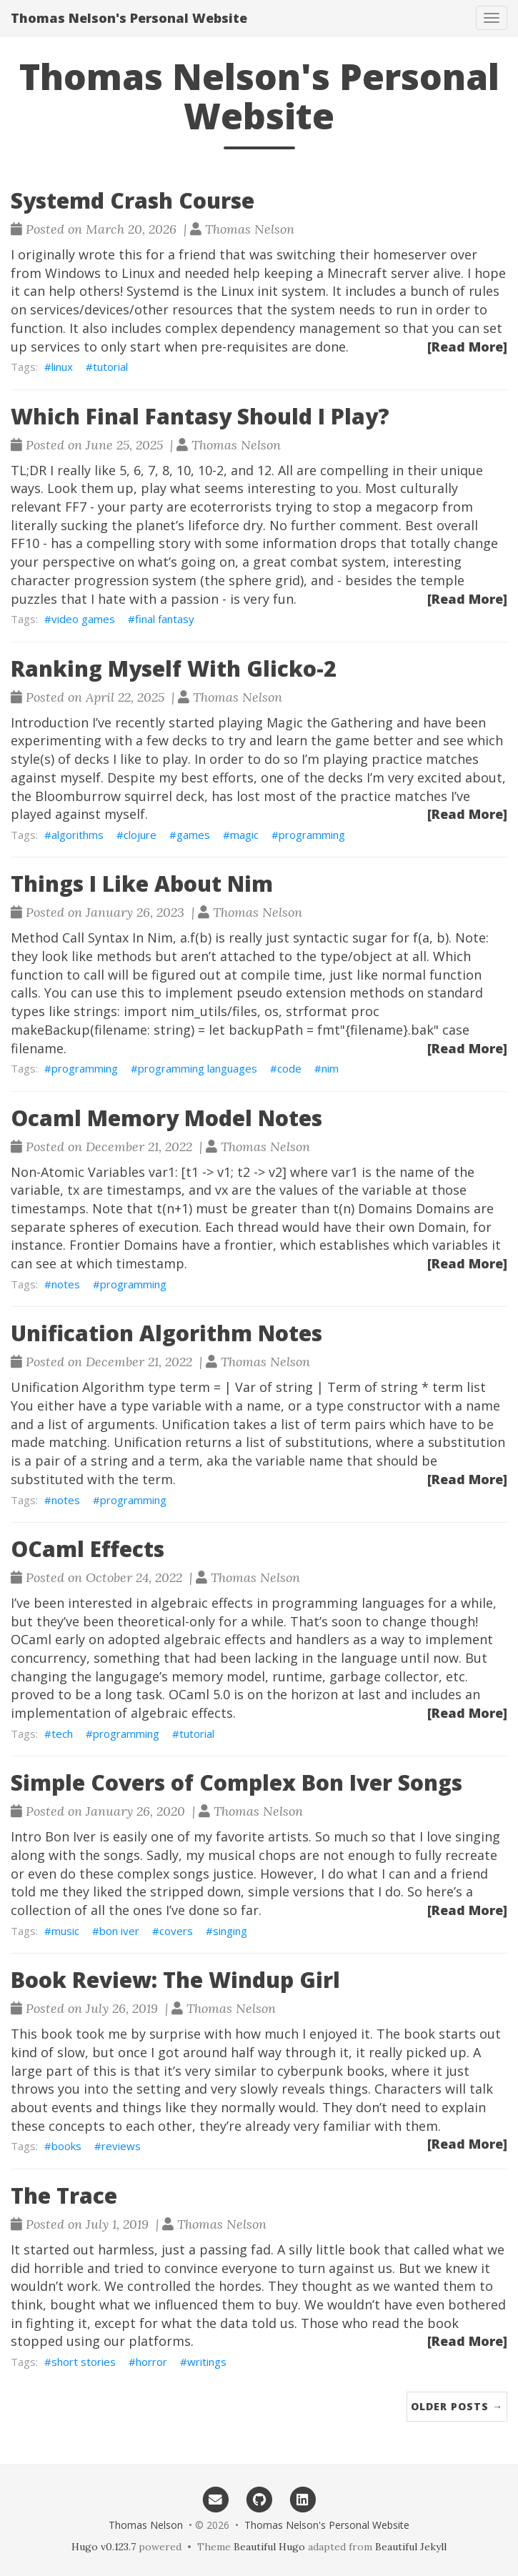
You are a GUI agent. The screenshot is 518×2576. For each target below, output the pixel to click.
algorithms (77, 834)
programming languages (197, 1068)
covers (176, 1931)
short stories (83, 2361)
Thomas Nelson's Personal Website (129, 17)
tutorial (110, 366)
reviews (121, 2146)
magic (244, 834)
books (66, 2146)
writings (206, 2361)
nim (330, 1068)
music (65, 1931)
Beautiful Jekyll (411, 2546)
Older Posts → (457, 2406)
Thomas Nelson (146, 2525)
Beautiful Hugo (269, 2546)
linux (62, 366)
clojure (140, 834)
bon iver (119, 1931)
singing (230, 1931)
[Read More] (467, 346)
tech (62, 1733)
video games (83, 619)
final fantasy (164, 619)
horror (151, 2361)
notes (65, 1284)
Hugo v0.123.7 (103, 2546)
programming (312, 834)
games (193, 834)
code (289, 1068)
